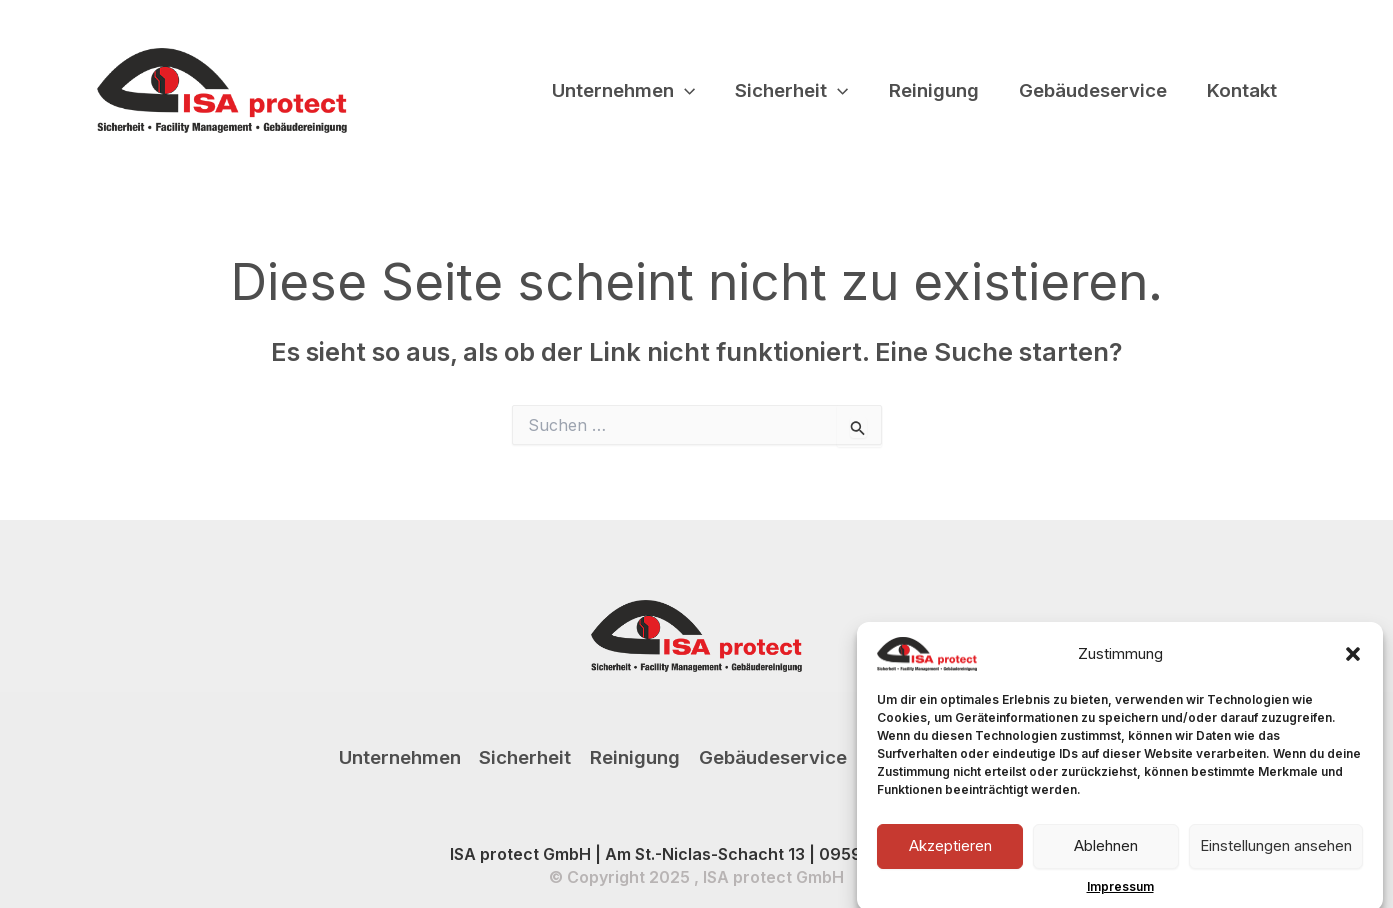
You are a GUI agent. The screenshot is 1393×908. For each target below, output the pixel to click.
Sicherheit (791, 90)
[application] (684, 90)
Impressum (1120, 894)
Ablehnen (1106, 854)
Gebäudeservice (1093, 90)
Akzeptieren (950, 854)
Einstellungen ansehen (1276, 854)
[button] (1353, 662)
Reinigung (934, 90)
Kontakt (1242, 90)
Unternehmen (623, 90)
